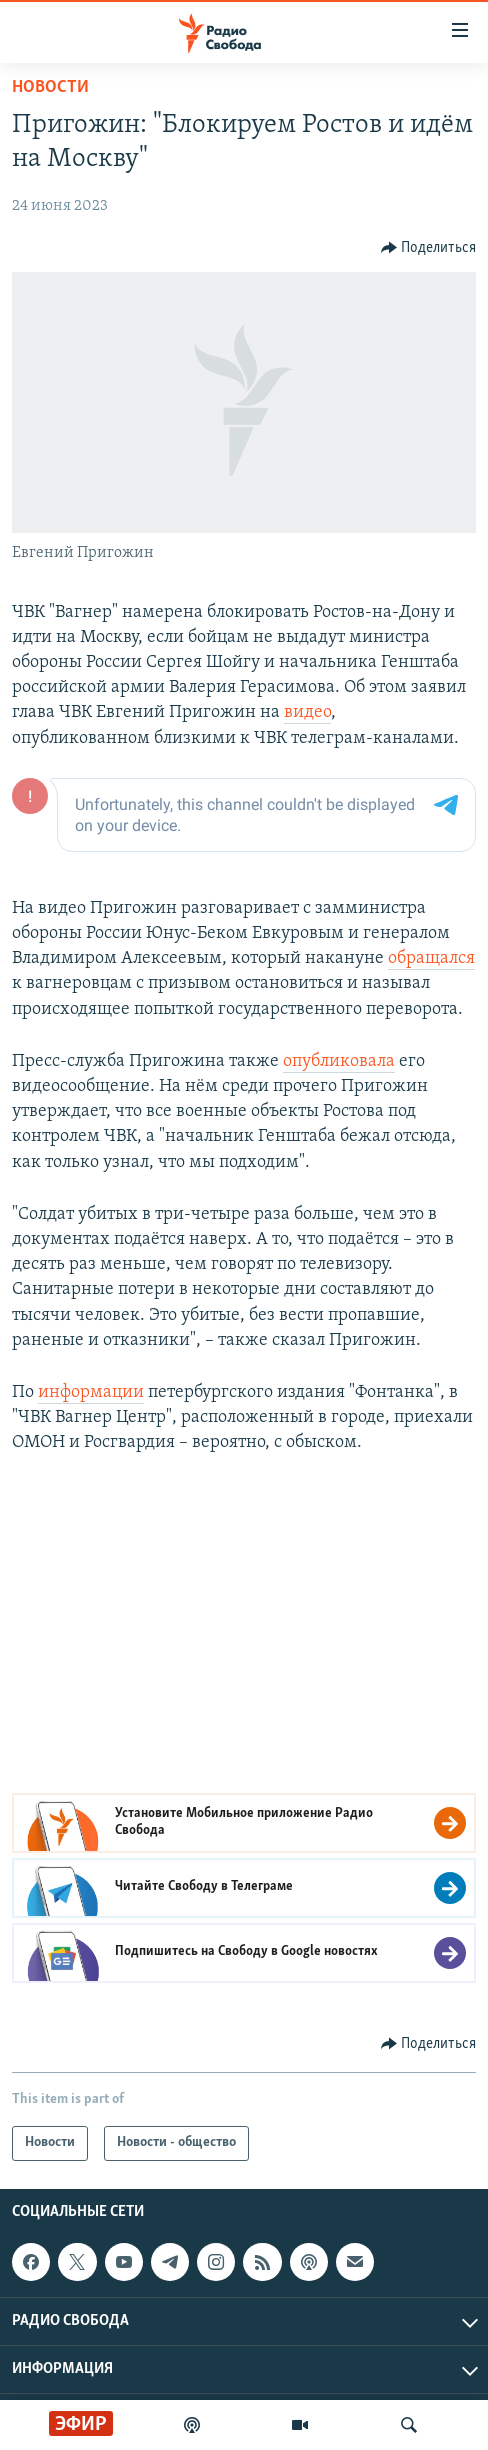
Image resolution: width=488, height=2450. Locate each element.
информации (91, 1392)
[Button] (429, 248)
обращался (431, 958)
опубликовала (339, 1061)
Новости (50, 87)
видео (307, 712)
